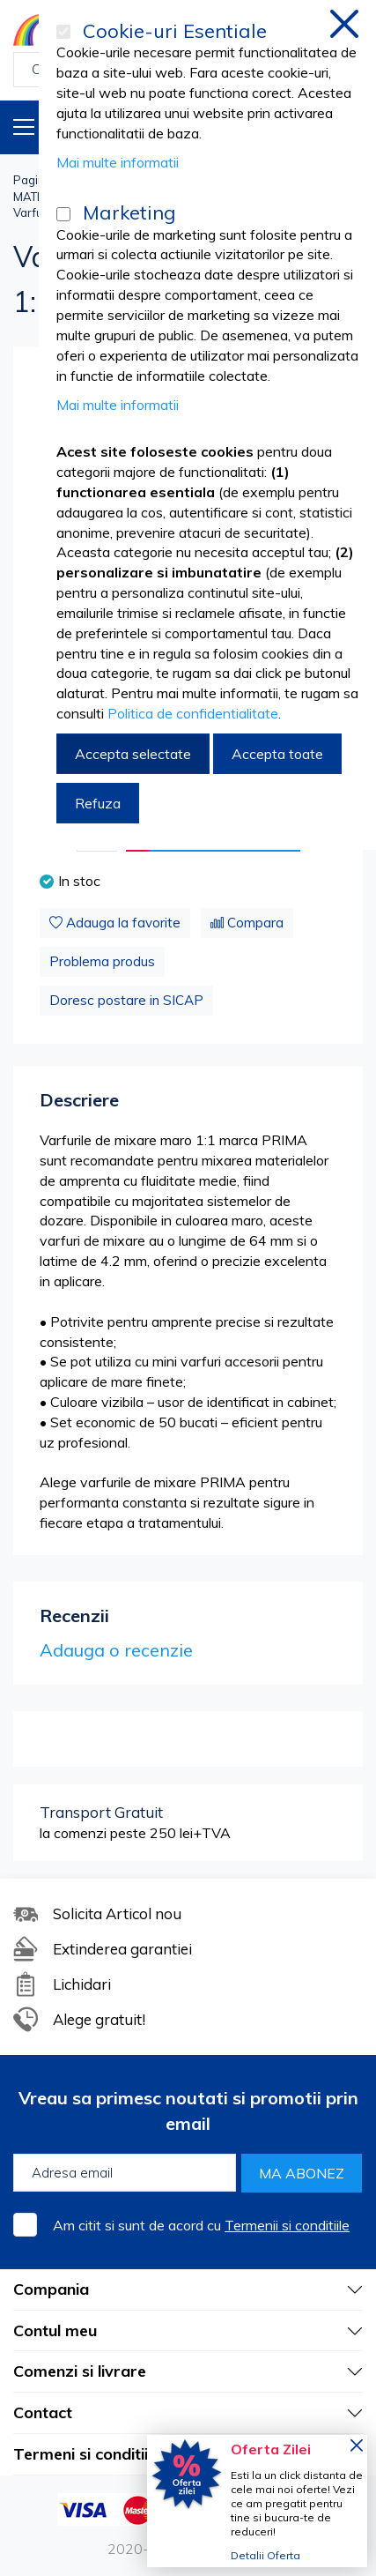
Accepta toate (277, 754)
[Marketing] (63, 214)
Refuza (98, 803)
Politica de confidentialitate (192, 713)
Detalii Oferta (265, 2555)
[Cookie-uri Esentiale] (63, 32)
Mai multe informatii (117, 162)
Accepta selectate (133, 754)
